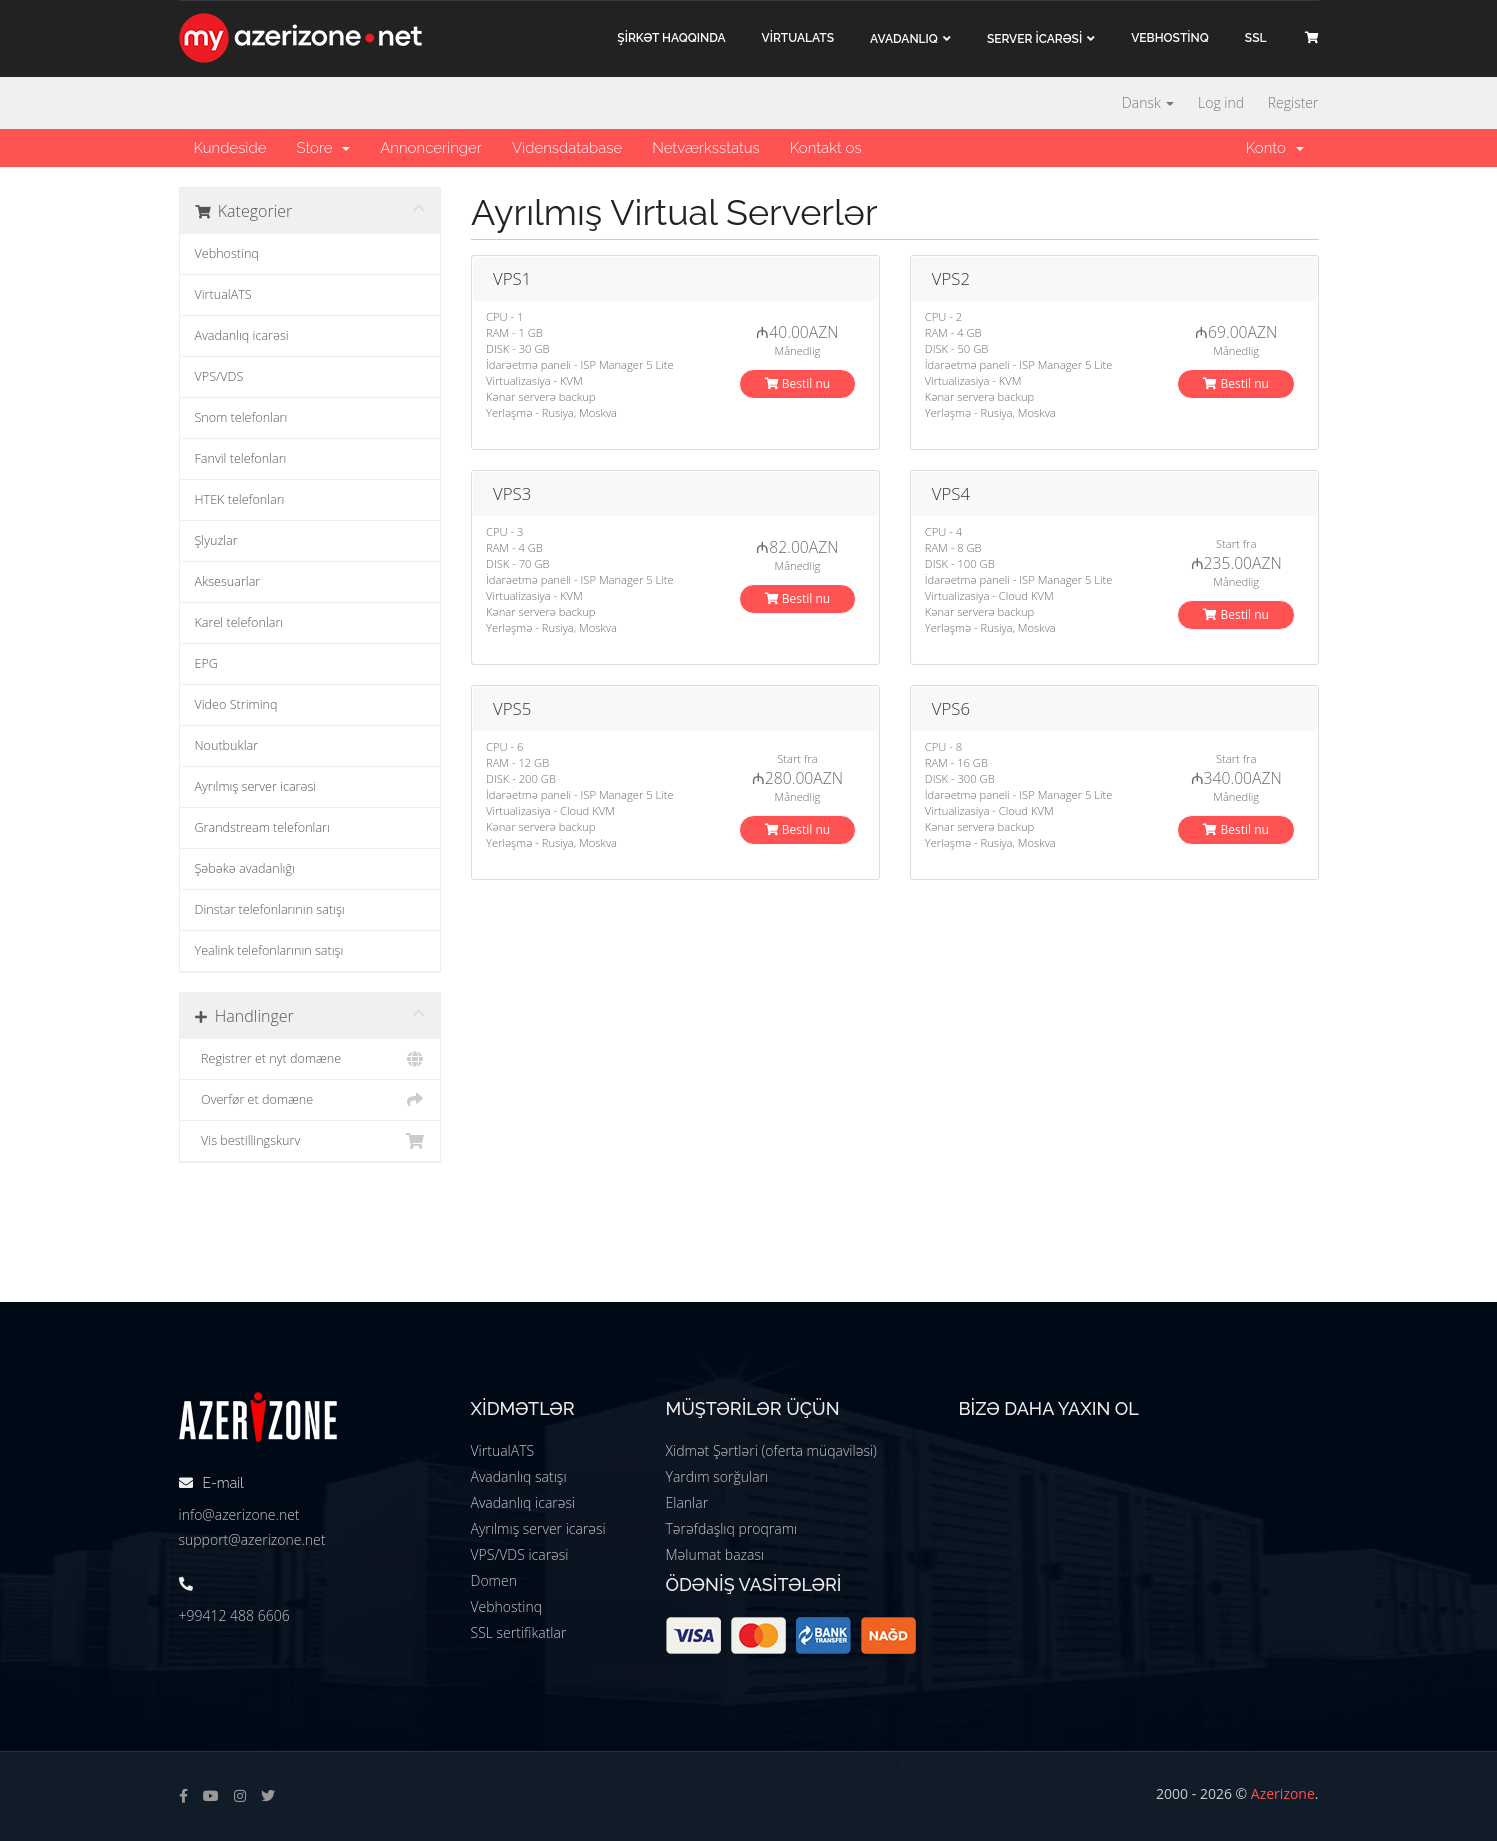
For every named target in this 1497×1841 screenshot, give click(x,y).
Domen (494, 1580)
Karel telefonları (239, 622)
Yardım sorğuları (717, 1476)
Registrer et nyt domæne (310, 1059)
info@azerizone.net (239, 1514)
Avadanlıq (904, 39)
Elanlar (687, 1502)
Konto (1275, 148)
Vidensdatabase (567, 148)
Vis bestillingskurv (310, 1141)
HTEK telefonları (240, 499)
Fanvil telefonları (241, 458)
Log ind (1221, 102)
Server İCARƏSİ (1034, 39)
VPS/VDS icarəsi (520, 1554)
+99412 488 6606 (234, 1615)
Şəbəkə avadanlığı (245, 868)
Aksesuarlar (228, 581)
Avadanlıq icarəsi (242, 335)
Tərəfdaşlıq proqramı (732, 1528)
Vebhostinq (227, 253)
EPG (206, 663)
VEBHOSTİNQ (1170, 38)
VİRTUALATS (798, 38)
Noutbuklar (227, 745)
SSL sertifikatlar (519, 1632)
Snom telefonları (241, 417)
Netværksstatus (706, 148)
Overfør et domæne (310, 1100)
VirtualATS (223, 294)
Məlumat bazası (715, 1554)
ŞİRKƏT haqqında (671, 38)
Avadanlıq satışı (519, 1476)
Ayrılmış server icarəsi (256, 786)
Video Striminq (236, 704)
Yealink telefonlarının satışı (269, 950)
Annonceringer (431, 148)
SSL (1256, 38)
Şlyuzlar (216, 540)
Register (1293, 102)
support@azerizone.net (252, 1539)
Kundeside (230, 148)
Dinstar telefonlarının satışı (270, 909)
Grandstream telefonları (262, 827)
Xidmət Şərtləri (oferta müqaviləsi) (771, 1450)
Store (323, 148)
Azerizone (1283, 1793)
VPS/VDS (219, 376)
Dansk (1148, 102)
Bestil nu (798, 383)
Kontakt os (826, 148)
